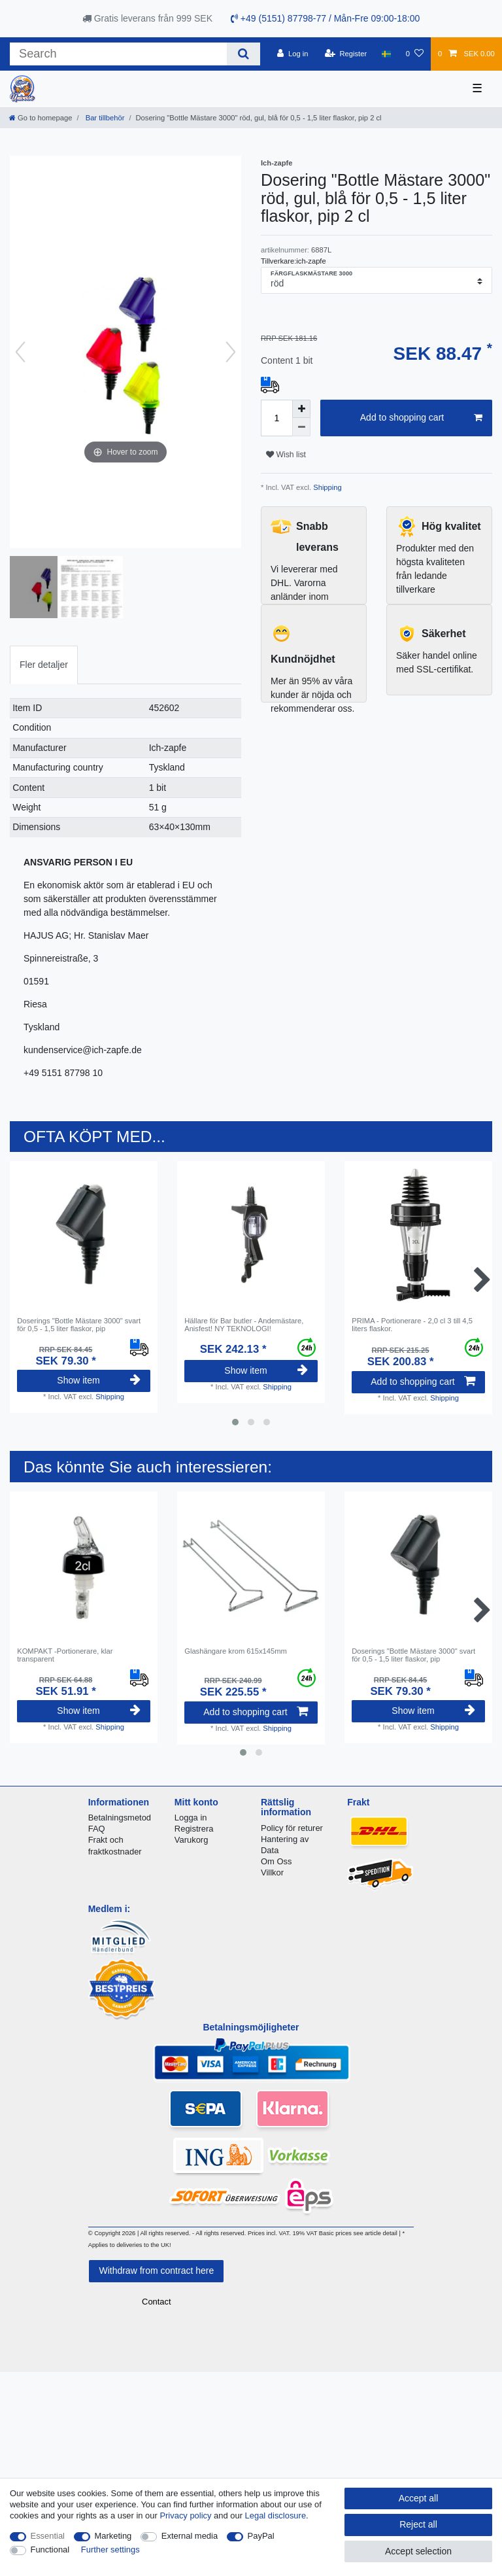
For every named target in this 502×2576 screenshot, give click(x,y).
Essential (48, 2536)
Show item (99, 1380)
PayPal (261, 2536)
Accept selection (418, 2551)
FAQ (96, 1829)
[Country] (386, 53)
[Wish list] (415, 53)
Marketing (113, 2536)
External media (189, 2536)
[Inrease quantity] (301, 409)
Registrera (194, 1829)
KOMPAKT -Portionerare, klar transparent (64, 1655)
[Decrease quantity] (301, 427)
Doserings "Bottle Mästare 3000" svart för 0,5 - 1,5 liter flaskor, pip (79, 1324)
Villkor (272, 1872)
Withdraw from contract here (156, 2270)
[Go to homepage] (40, 118)
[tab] (44, 665)
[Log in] (292, 53)
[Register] (346, 53)
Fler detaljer (44, 664)
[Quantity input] (276, 418)
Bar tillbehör (104, 118)
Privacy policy (185, 2515)
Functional (50, 2549)
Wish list (286, 454)
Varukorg (192, 1840)
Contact (156, 2301)
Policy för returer (292, 1828)
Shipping (326, 487)
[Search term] (118, 54)
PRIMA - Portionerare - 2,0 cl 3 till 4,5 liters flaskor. (412, 1324)
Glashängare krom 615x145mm (235, 1651)
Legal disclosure (276, 2515)
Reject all (418, 2524)
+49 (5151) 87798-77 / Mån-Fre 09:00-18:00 (325, 18)
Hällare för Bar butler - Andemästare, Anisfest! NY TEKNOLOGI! (243, 1324)
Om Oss (276, 1861)
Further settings (110, 2549)
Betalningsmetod (119, 1817)
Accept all (419, 2498)
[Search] (243, 54)
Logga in (191, 1817)
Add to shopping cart (421, 418)
